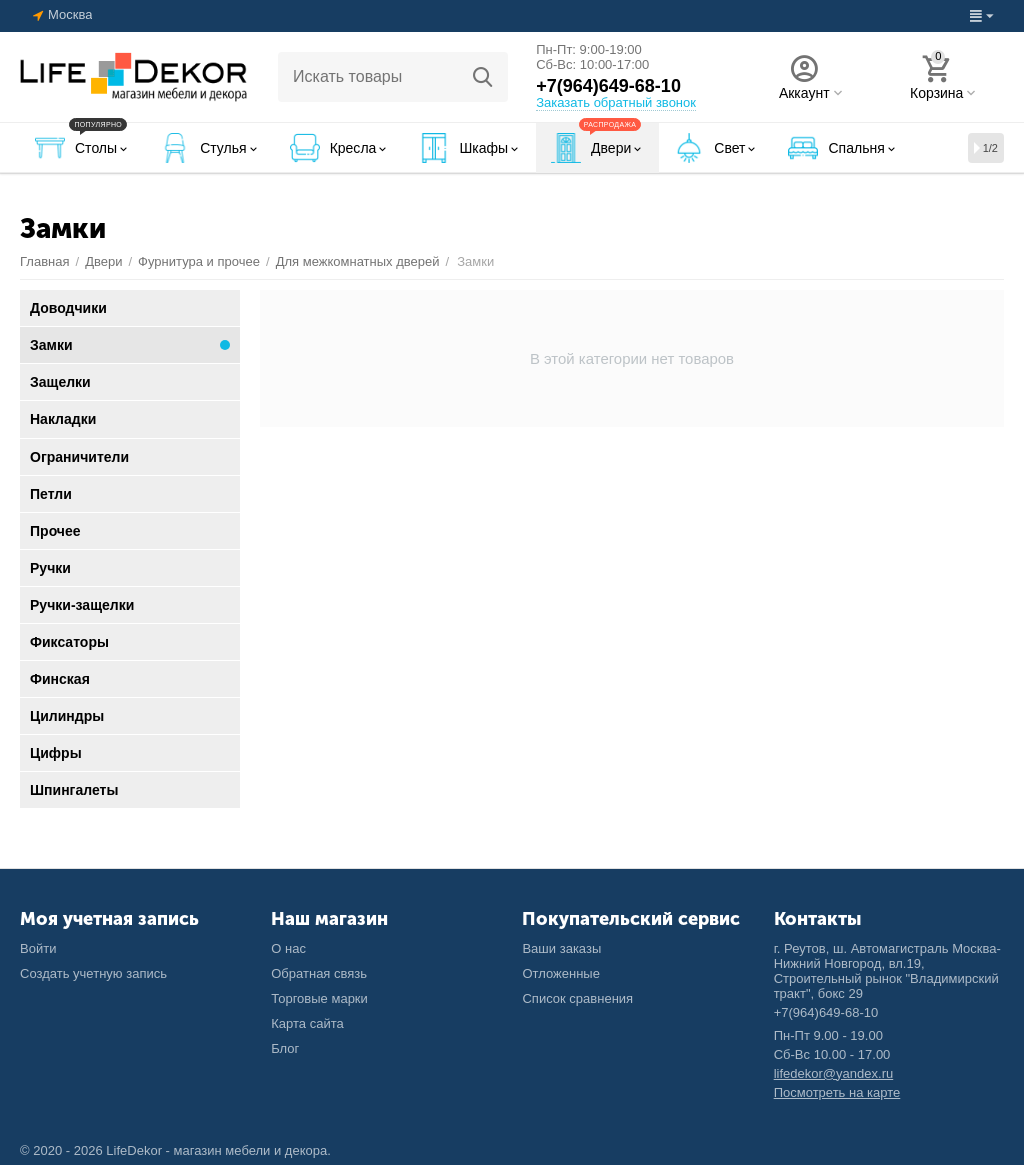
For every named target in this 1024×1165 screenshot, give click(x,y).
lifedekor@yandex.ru (834, 1073)
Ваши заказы (561, 948)
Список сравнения (577, 998)
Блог (285, 1048)
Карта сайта (307, 1023)
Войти (38, 948)
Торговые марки (319, 998)
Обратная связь (319, 973)
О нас (288, 948)
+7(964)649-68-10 (608, 86)
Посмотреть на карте (837, 1092)
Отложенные (561, 973)
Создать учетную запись (93, 973)
